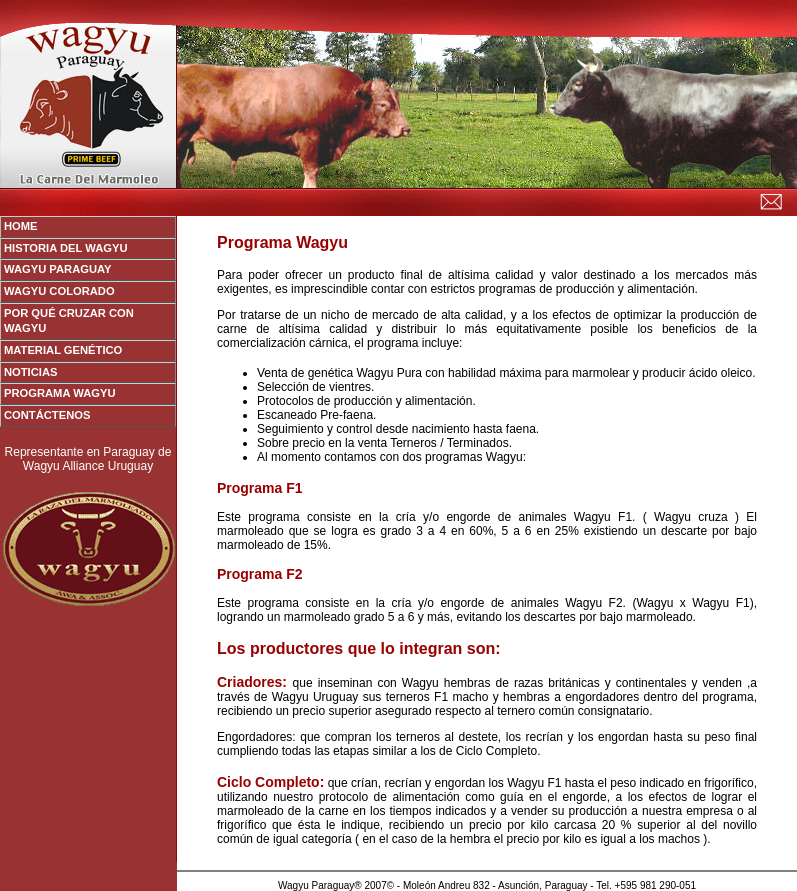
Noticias (30, 372)
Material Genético (63, 350)
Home (21, 226)
